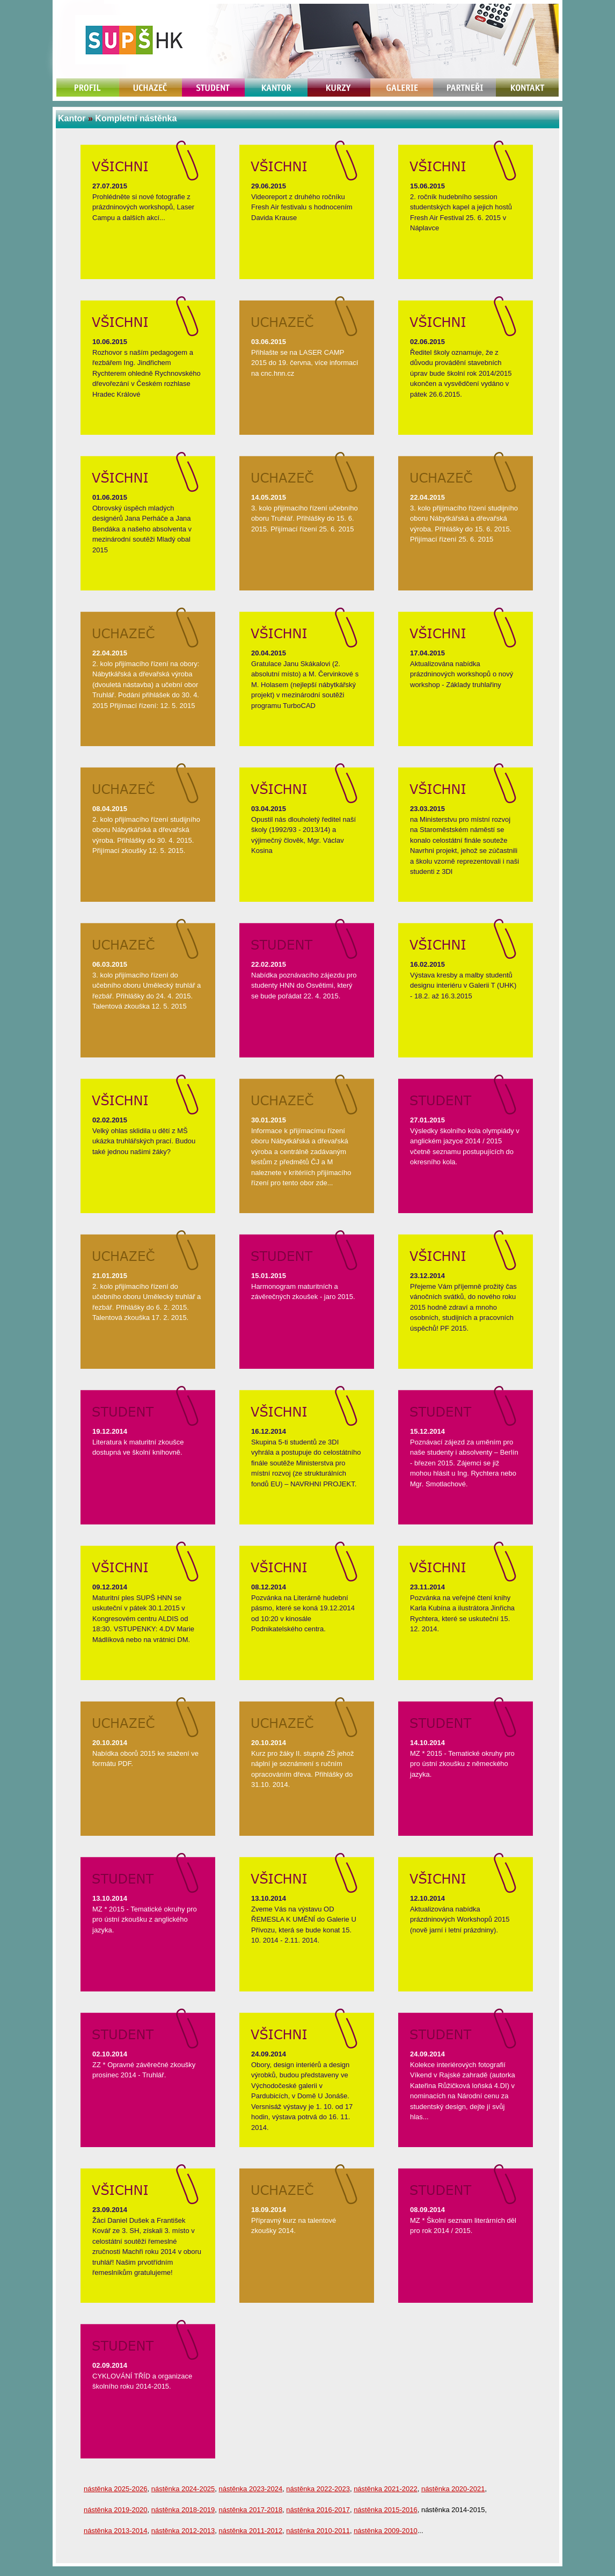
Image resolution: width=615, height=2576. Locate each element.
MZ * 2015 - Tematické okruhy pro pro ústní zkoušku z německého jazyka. (462, 1763)
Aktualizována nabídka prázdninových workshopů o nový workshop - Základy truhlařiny (461, 674)
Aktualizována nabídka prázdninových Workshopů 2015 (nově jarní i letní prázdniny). (460, 1919)
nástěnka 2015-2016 (386, 2510)
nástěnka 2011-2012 (251, 2531)
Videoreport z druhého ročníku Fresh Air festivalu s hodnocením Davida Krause (302, 207)
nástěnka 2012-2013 (183, 2531)
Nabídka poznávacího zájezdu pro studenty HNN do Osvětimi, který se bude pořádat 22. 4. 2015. (304, 985)
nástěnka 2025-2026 (116, 2489)
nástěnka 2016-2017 (318, 2510)
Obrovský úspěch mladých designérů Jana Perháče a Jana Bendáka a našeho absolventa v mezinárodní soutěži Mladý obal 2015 (142, 529)
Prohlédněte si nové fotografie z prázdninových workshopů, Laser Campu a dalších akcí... (143, 207)
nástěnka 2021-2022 (386, 2489)
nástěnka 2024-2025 (183, 2489)
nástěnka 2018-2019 (183, 2510)
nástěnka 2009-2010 (386, 2531)
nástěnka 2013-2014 (116, 2531)
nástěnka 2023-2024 (251, 2489)
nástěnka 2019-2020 (116, 2510)
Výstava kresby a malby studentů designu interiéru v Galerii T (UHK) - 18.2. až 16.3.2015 (463, 985)
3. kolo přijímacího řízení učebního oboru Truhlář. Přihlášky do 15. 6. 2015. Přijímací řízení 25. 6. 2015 (304, 518)
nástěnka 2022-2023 (318, 2489)
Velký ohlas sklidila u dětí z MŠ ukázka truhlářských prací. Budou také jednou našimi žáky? (143, 1141)
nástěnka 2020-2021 (453, 2489)
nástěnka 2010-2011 (318, 2531)
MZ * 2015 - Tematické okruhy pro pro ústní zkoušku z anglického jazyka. (144, 1919)
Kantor (72, 118)
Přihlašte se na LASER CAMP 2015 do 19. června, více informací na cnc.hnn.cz (304, 362)
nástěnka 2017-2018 (251, 2510)
